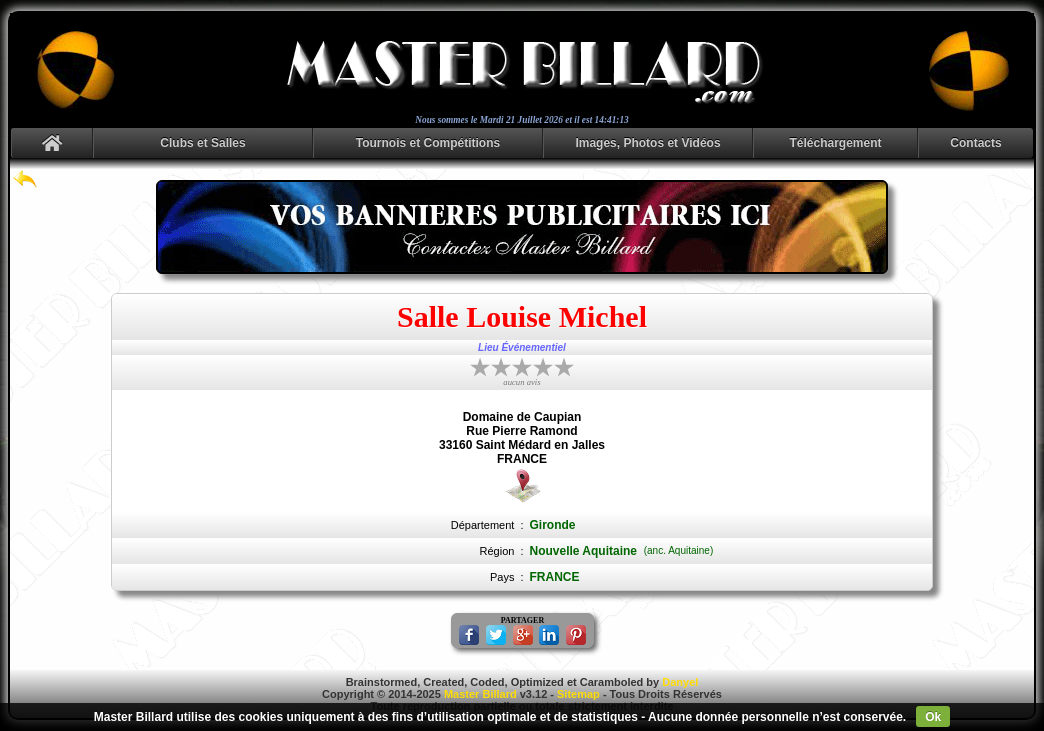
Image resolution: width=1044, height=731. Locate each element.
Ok (933, 717)
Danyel (680, 682)
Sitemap (578, 694)
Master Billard (480, 694)
